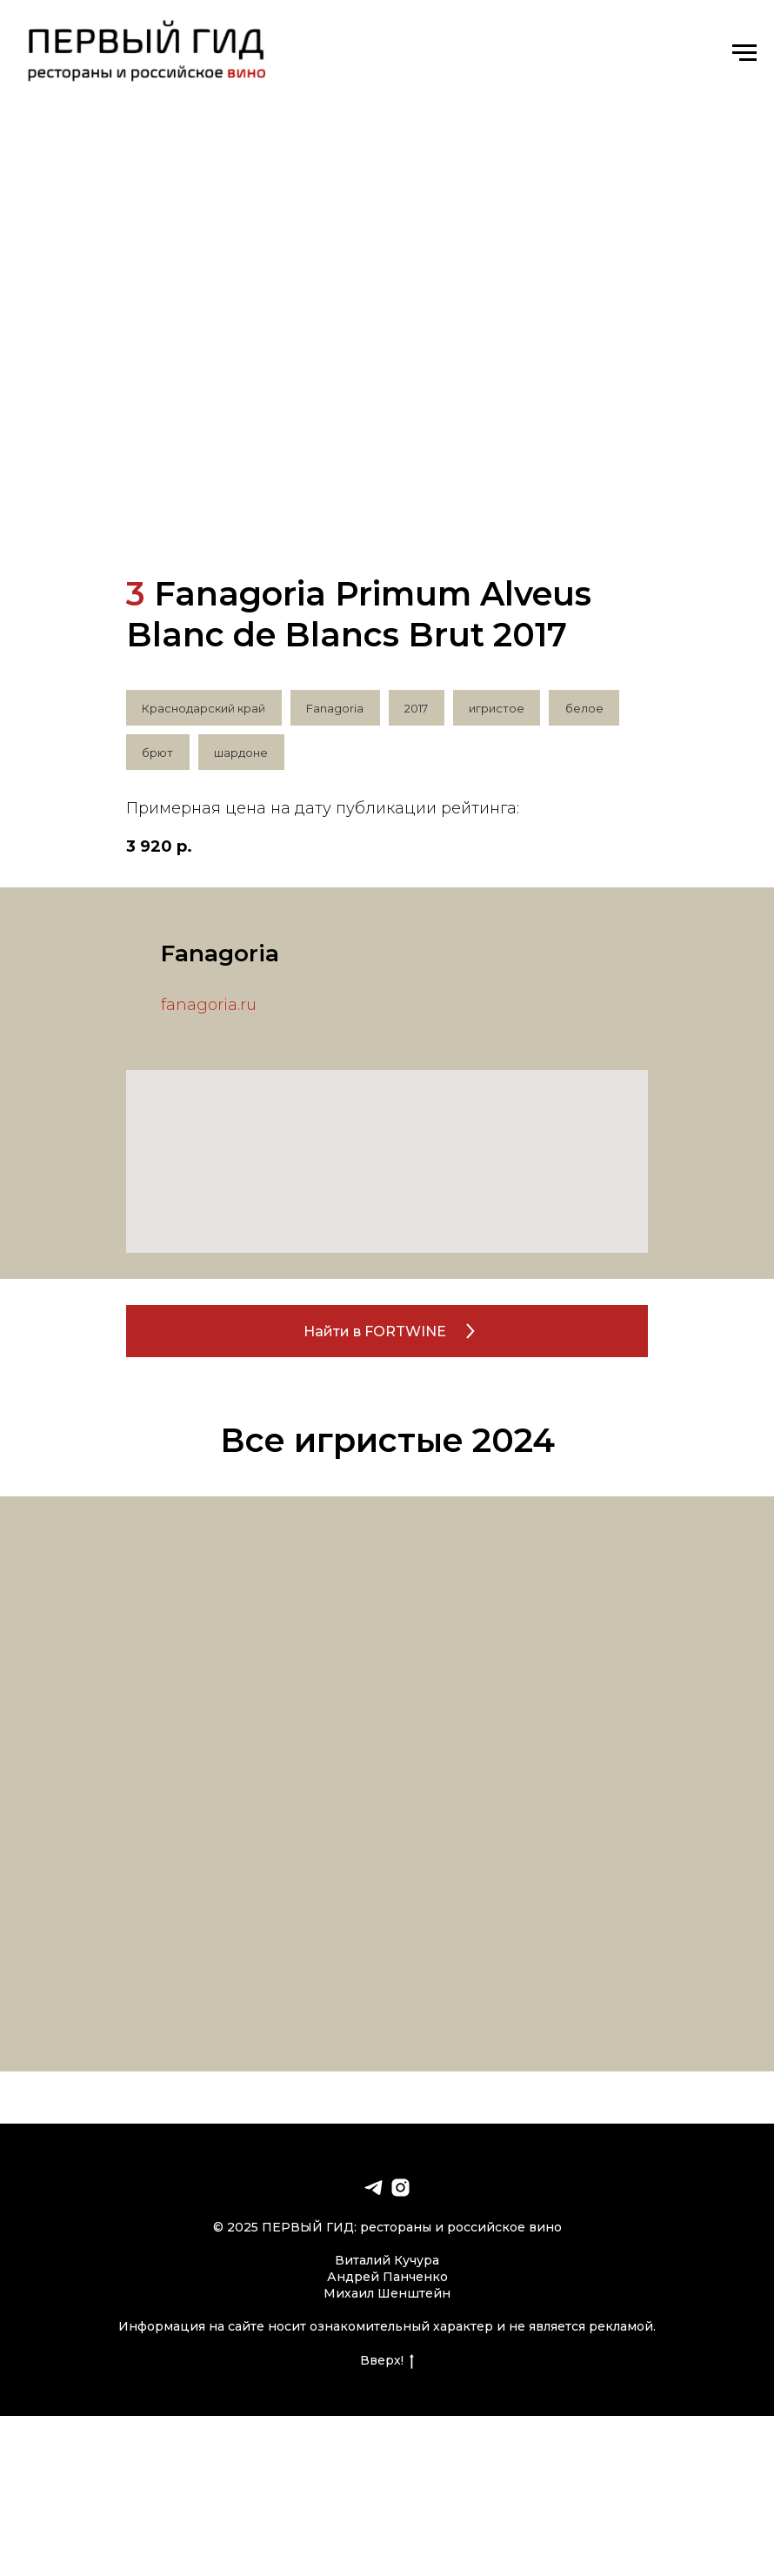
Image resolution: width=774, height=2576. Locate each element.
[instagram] (400, 2190)
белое (589, 708)
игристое (500, 708)
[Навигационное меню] (744, 53)
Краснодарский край (204, 708)
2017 (418, 708)
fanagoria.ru (209, 1006)
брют (158, 754)
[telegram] (373, 2190)
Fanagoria (336, 708)
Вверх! (387, 2362)
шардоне (243, 754)
